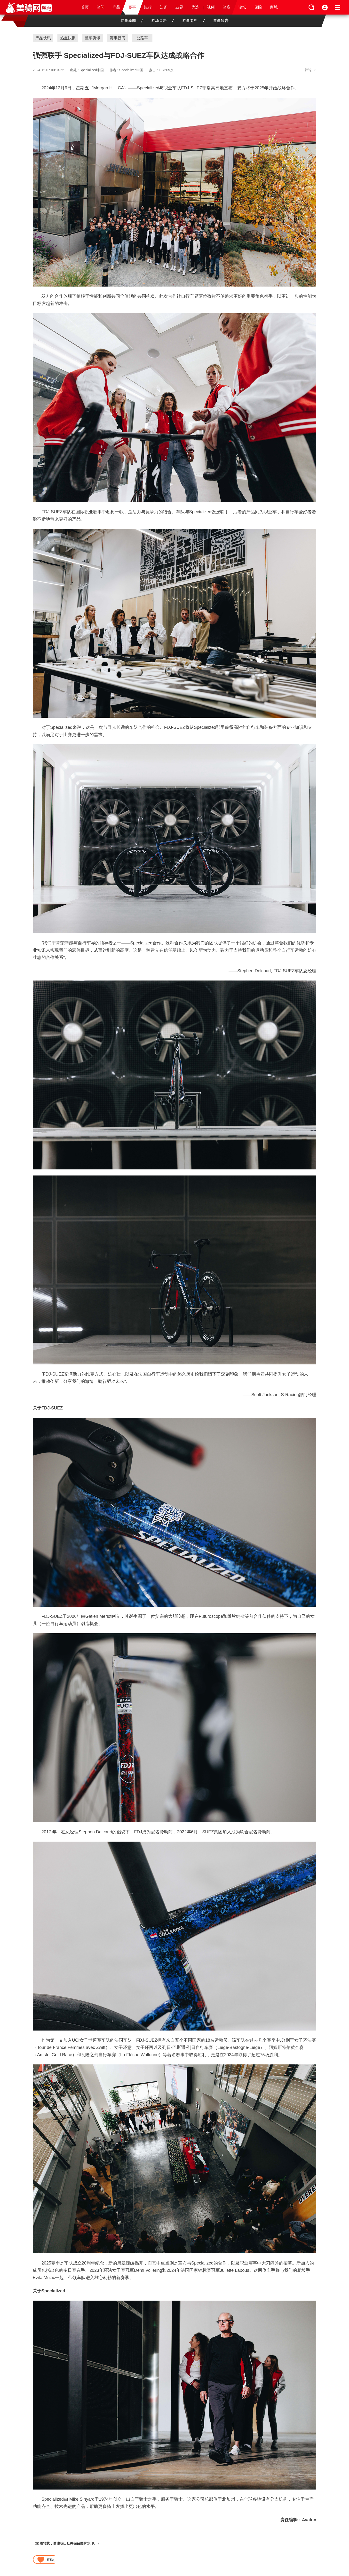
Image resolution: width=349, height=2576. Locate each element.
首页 (85, 7)
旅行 (148, 7)
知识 (163, 7)
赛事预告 (221, 20)
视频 (211, 7)
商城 (274, 7)
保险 (258, 7)
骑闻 (100, 7)
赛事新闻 (131, 20)
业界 (179, 7)
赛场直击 (162, 20)
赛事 (132, 7)
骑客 (226, 7)
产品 (116, 7)
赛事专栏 (193, 20)
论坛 (242, 7)
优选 (195, 7)
